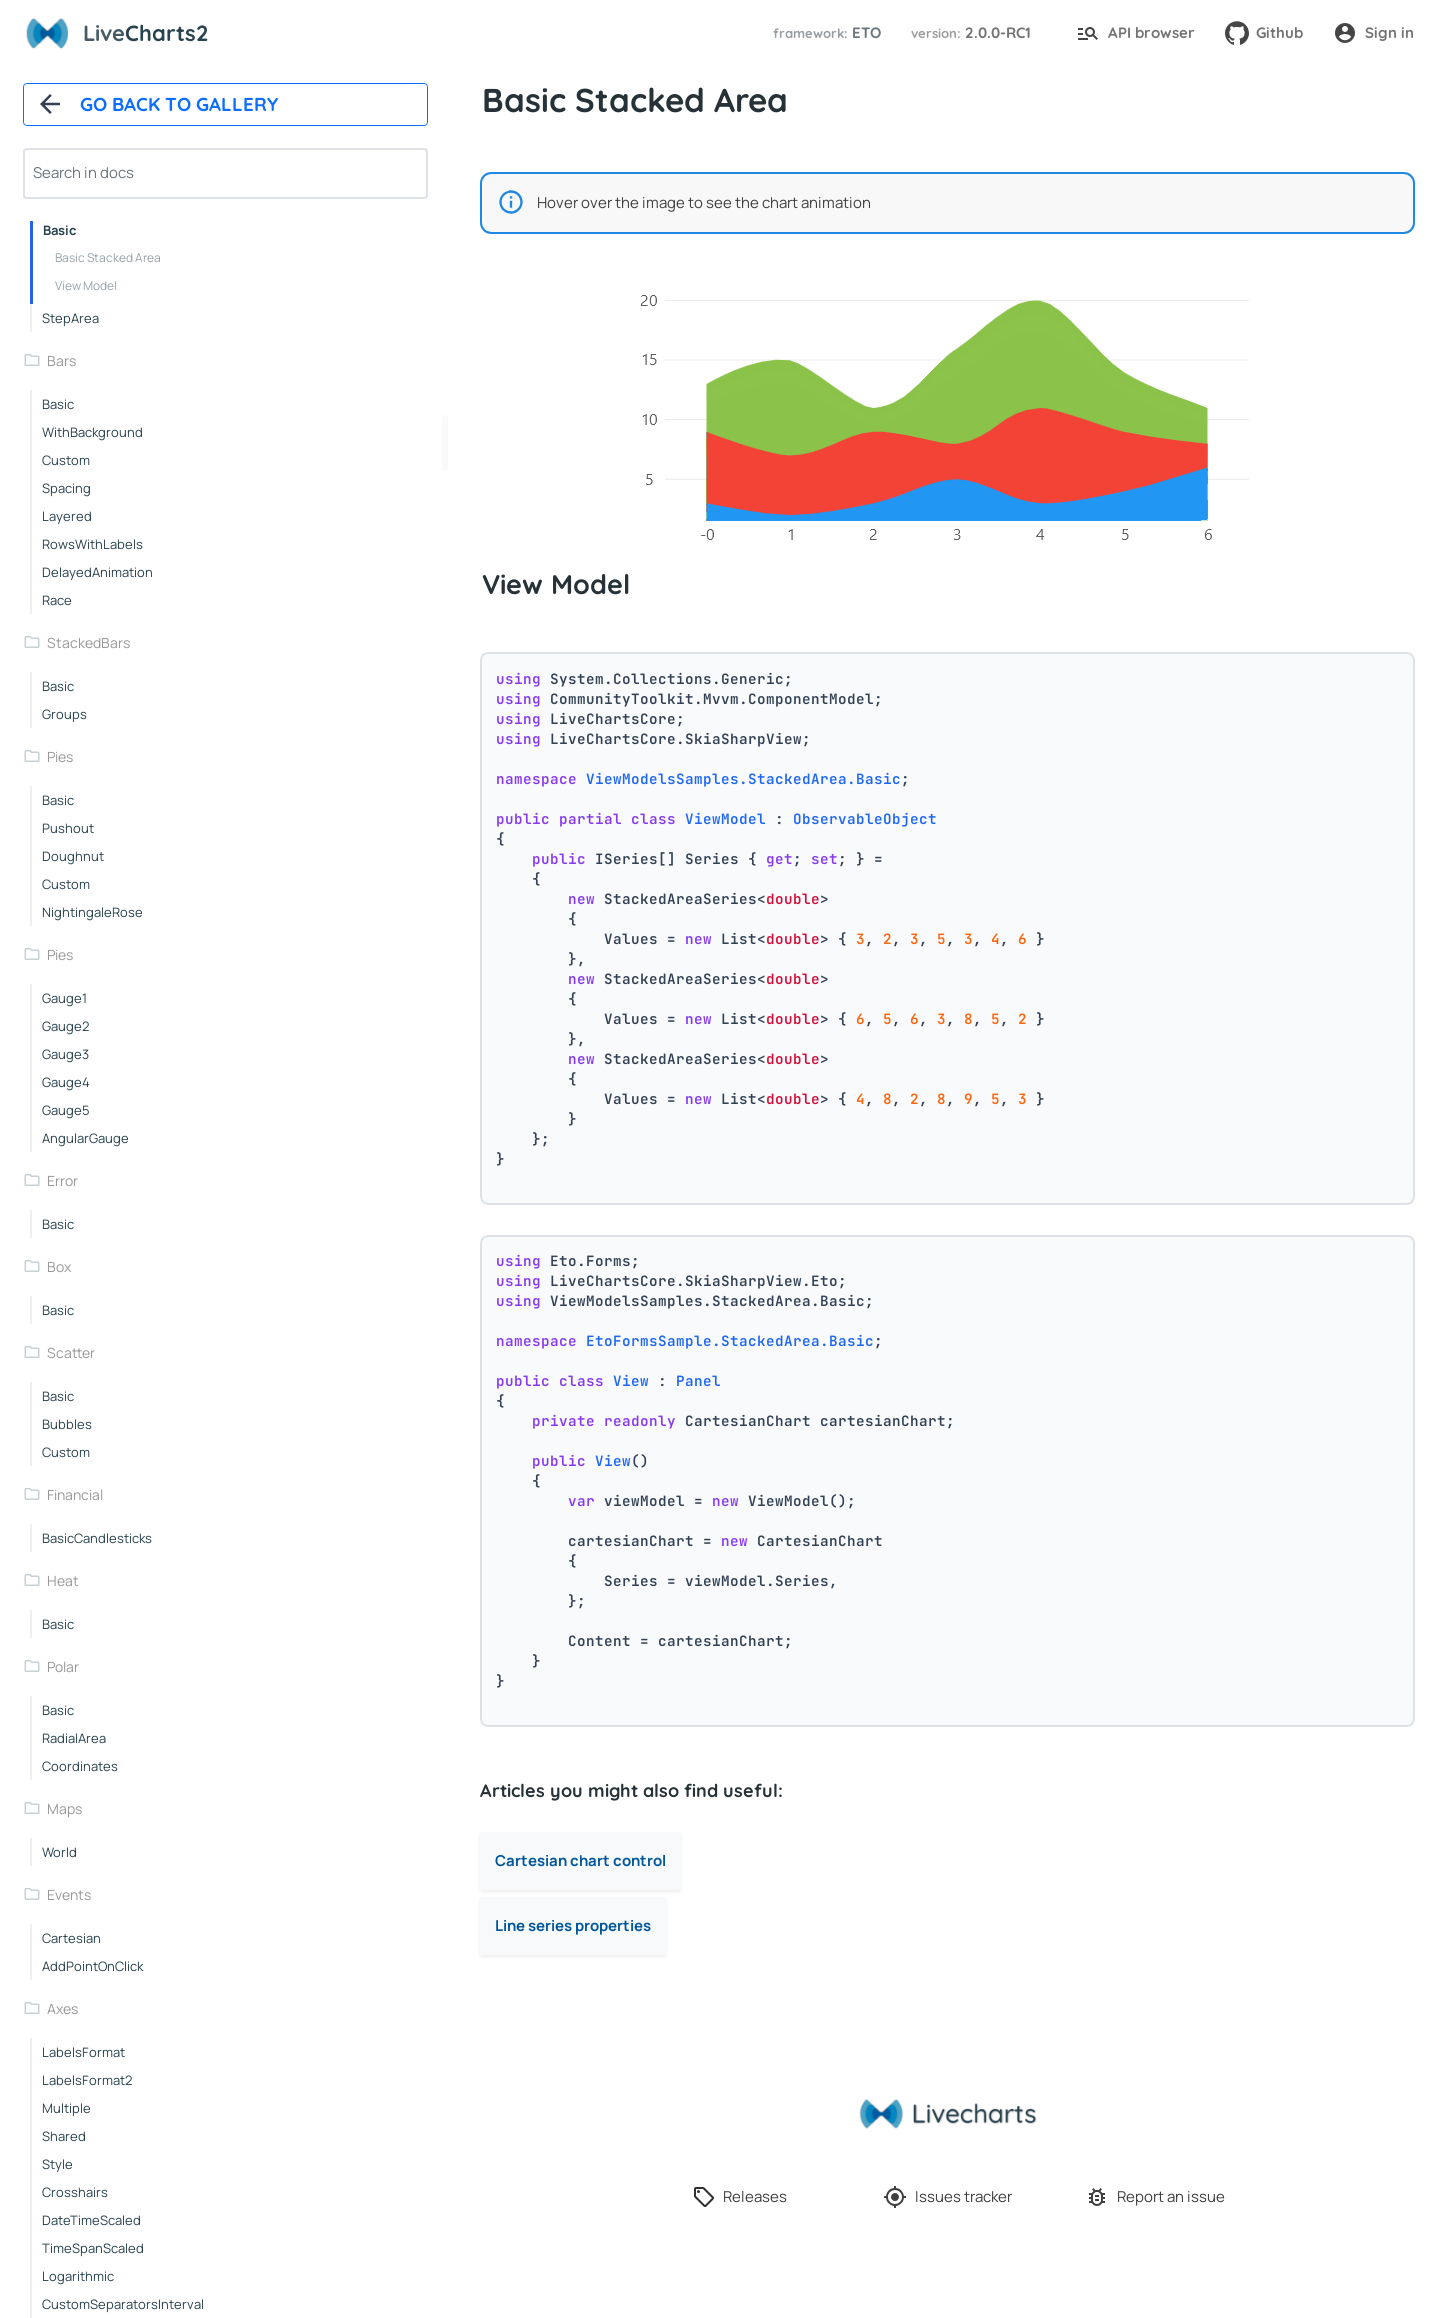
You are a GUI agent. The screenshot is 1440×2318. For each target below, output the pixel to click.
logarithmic (78, 2276)
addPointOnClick (92, 1966)
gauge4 (66, 1082)
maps (64, 1808)
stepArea (70, 318)
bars (61, 360)
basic (59, 230)
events (69, 1894)
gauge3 (65, 1054)
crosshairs (75, 2192)
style (57, 2164)
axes (62, 2008)
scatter (71, 1352)
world (59, 1852)
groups (64, 714)
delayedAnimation (97, 572)
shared (64, 2136)
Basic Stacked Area (108, 257)
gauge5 (66, 1110)
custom (66, 460)
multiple (66, 2108)
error (62, 1180)
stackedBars (88, 642)
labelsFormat (83, 2052)
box (59, 1266)
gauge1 (64, 998)
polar (63, 1666)
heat (63, 1580)
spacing (66, 488)
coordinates (80, 1766)
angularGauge (85, 1138)
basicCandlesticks (97, 1538)
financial (75, 1494)
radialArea (74, 1738)
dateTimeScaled (91, 2220)
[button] (824, 33)
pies (60, 756)
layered (67, 516)
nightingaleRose (92, 912)
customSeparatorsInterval (123, 2304)
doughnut (73, 856)
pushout (68, 828)
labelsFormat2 (87, 2080)
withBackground (92, 432)
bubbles (67, 1424)
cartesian (71, 1938)
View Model (86, 285)
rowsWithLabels (92, 544)
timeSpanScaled (93, 2248)
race (57, 600)
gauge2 (65, 1026)
